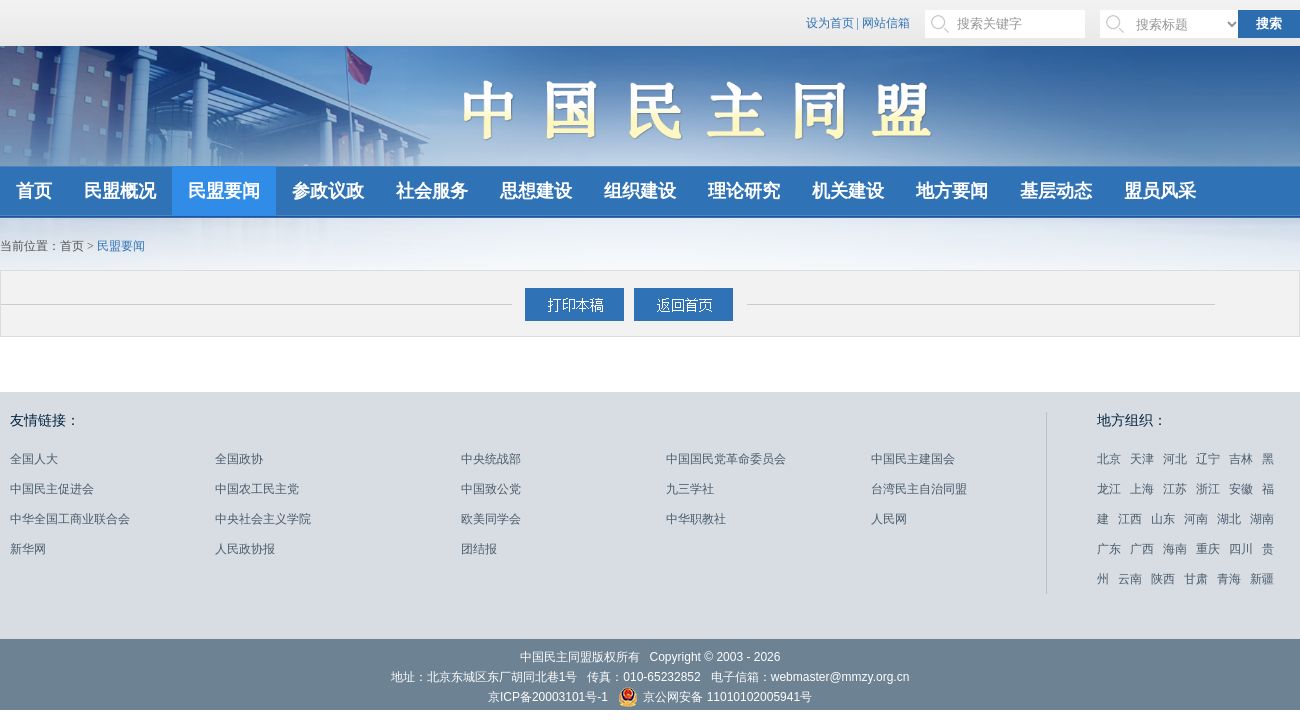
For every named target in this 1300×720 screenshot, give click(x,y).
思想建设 (536, 191)
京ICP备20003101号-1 (548, 697)
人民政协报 (245, 549)
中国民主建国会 (913, 459)
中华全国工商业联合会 (70, 519)
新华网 (28, 549)
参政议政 (328, 191)
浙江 (1208, 489)
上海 (1142, 489)
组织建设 (640, 191)
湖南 (1262, 519)
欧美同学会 (491, 519)
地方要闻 (952, 191)
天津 (1142, 459)
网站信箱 (886, 23)
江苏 (1175, 489)
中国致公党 (491, 489)
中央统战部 (491, 459)
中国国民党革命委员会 (726, 459)
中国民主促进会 (52, 489)
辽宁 (1208, 459)
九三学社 (690, 489)
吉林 (1241, 459)
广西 (1142, 549)
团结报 (479, 549)
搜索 (1269, 23)
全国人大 (34, 459)
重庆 (1208, 549)
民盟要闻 (224, 191)
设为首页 (830, 23)
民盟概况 (120, 191)
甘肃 (1196, 579)
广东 (1109, 549)
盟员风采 (1160, 191)
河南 (1196, 519)
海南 (1175, 549)
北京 (1109, 459)
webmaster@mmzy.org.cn (840, 677)
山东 (1163, 519)
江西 (1130, 519)
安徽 (1241, 489)
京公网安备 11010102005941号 (715, 699)
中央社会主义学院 (263, 519)
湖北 (1229, 519)
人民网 (889, 519)
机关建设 (848, 191)
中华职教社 (696, 519)
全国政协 (239, 459)
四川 (1241, 549)
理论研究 (744, 191)
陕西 (1163, 579)
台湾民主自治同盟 (919, 489)
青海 (1229, 579)
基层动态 (1056, 191)
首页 (34, 191)
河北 (1175, 459)
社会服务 (432, 191)
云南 (1130, 579)
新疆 (1262, 579)
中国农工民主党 (257, 489)
